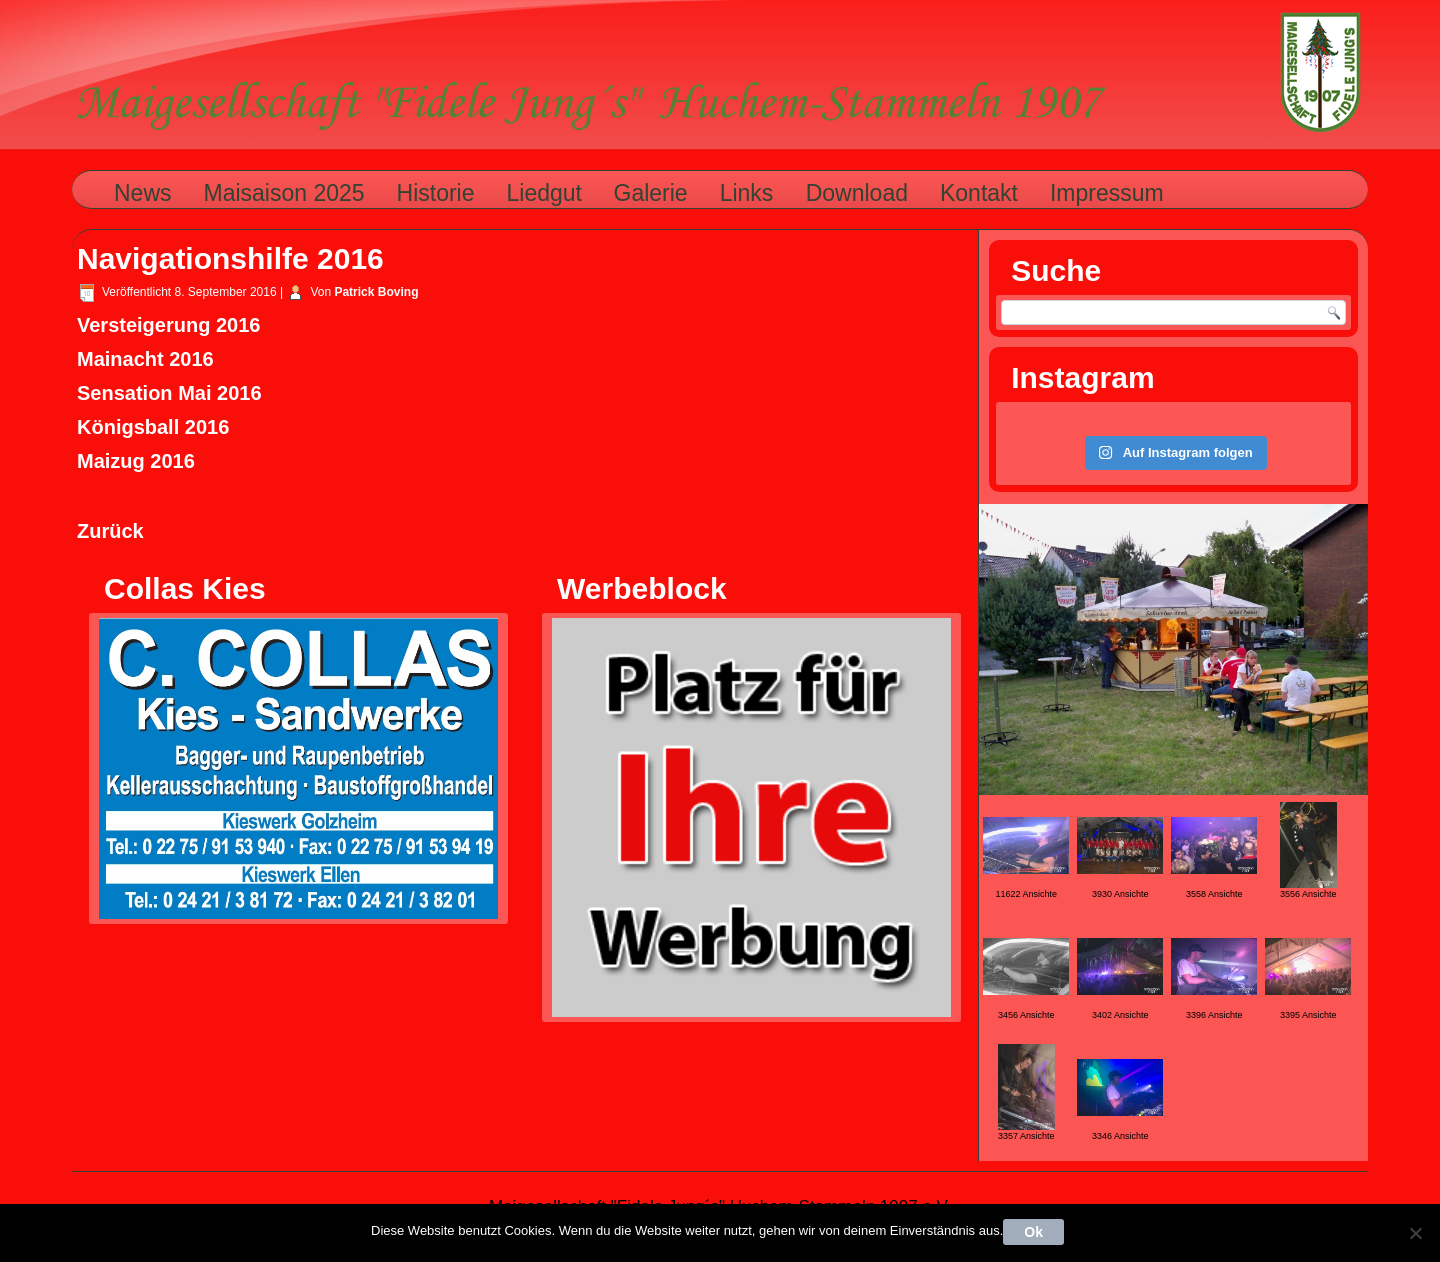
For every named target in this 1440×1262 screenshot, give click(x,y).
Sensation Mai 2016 (169, 393)
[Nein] (1415, 1233)
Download (857, 193)
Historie (436, 193)
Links (747, 193)
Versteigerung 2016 (168, 325)
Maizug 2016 (136, 461)
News (143, 193)
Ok (1033, 1232)
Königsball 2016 (153, 427)
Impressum (1107, 193)
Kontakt (979, 193)
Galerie (651, 193)
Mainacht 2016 (145, 359)
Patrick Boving (376, 292)
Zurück (110, 531)
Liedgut (544, 193)
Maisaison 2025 (284, 193)
